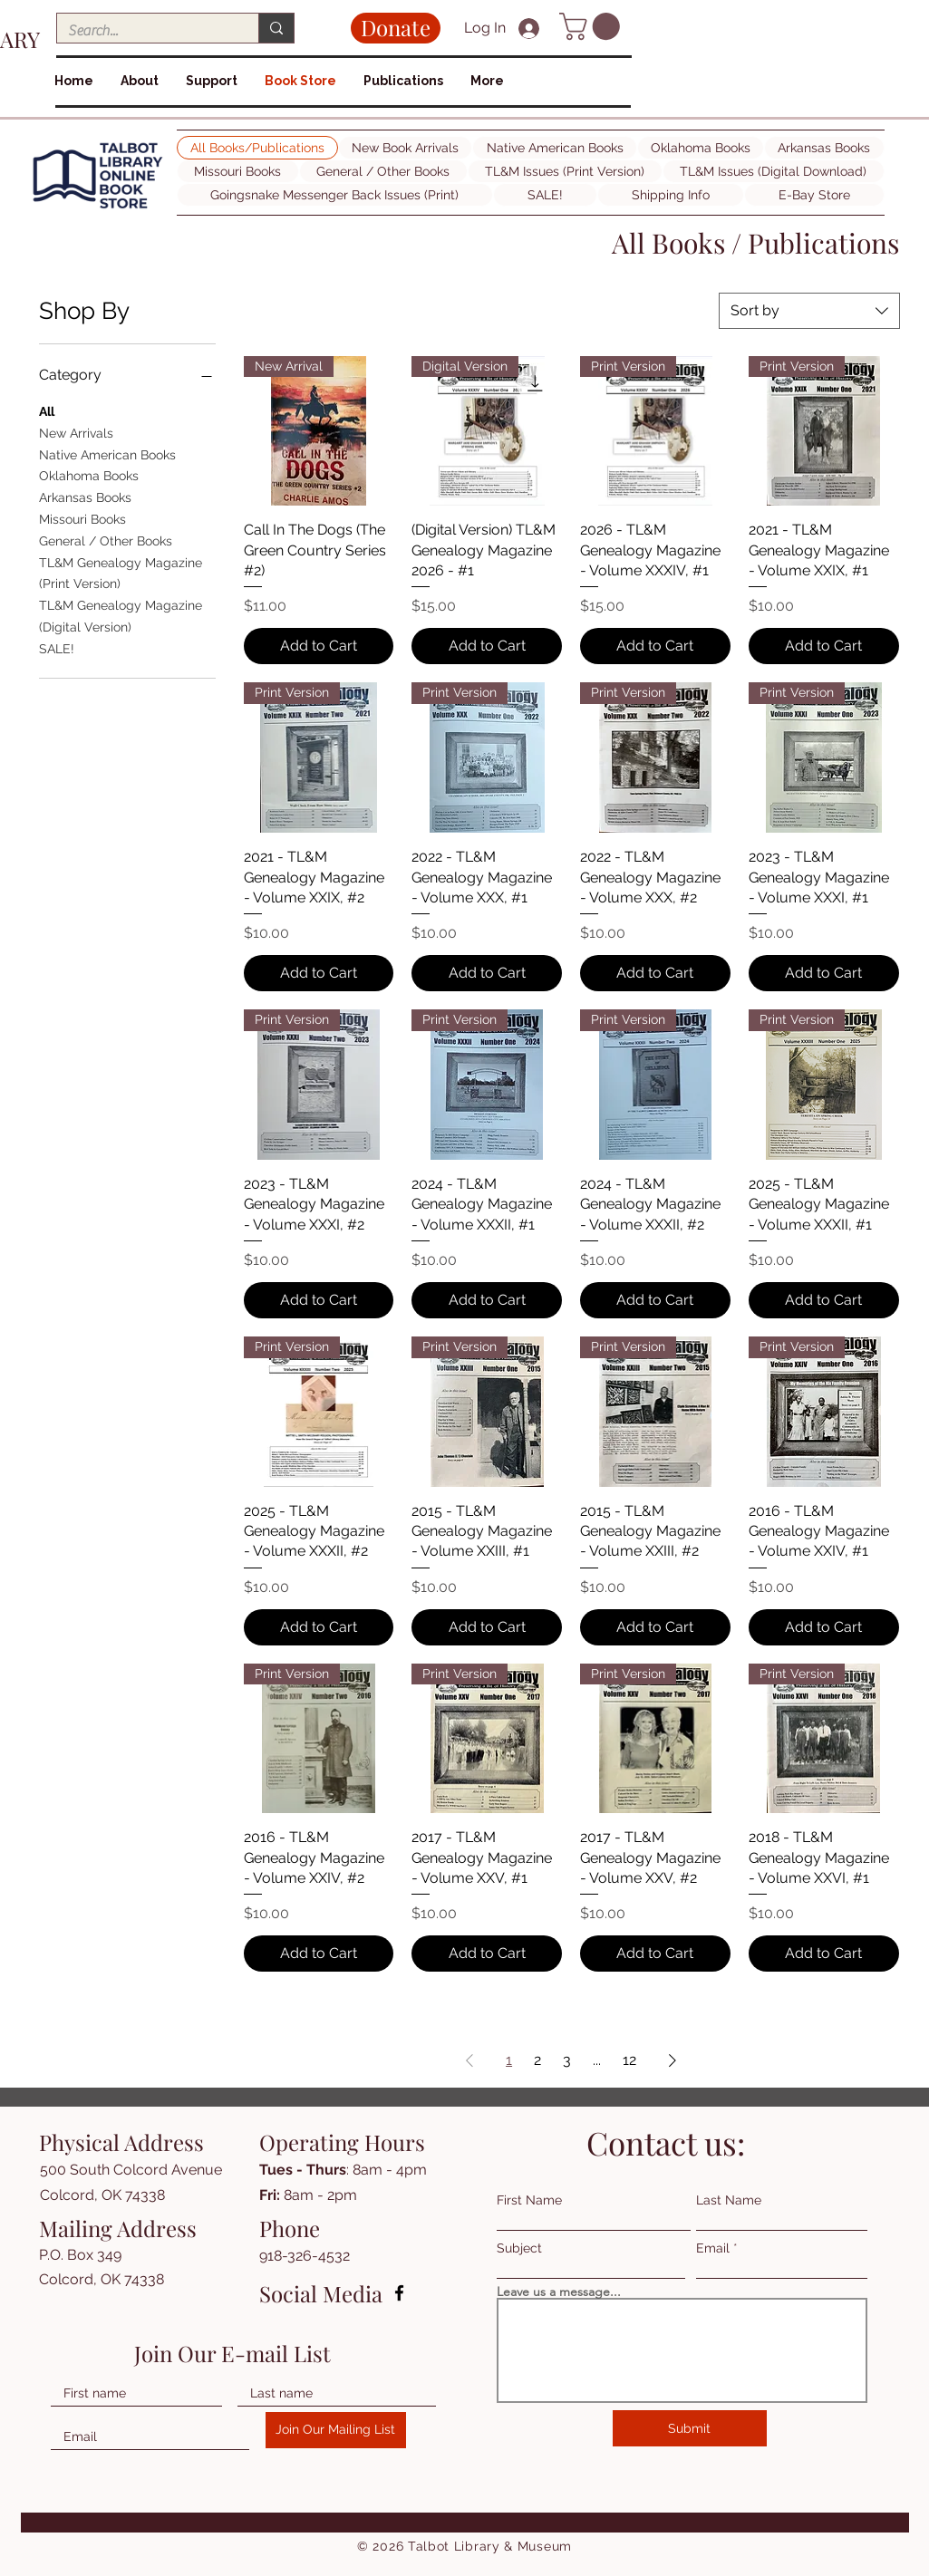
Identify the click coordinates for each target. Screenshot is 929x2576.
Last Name (728, 2200)
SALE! (56, 647)
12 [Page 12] (629, 2060)
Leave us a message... (559, 2291)
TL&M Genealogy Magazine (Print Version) (120, 572)
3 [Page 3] (567, 2060)
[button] (592, 26)
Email (713, 2248)
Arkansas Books (85, 496)
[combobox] (809, 311)
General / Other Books (105, 539)
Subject (519, 2248)
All (46, 410)
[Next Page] (672, 2060)
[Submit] (690, 2428)
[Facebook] (399, 2292)
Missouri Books (82, 517)
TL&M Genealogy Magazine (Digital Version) (120, 614)
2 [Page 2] (537, 2060)
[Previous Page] (469, 2060)
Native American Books (107, 453)
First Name (529, 2200)
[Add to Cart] (319, 646)
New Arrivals (76, 431)
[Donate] (395, 28)
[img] (98, 209)
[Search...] (144, 31)
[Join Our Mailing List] (336, 2430)
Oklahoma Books (89, 474)
